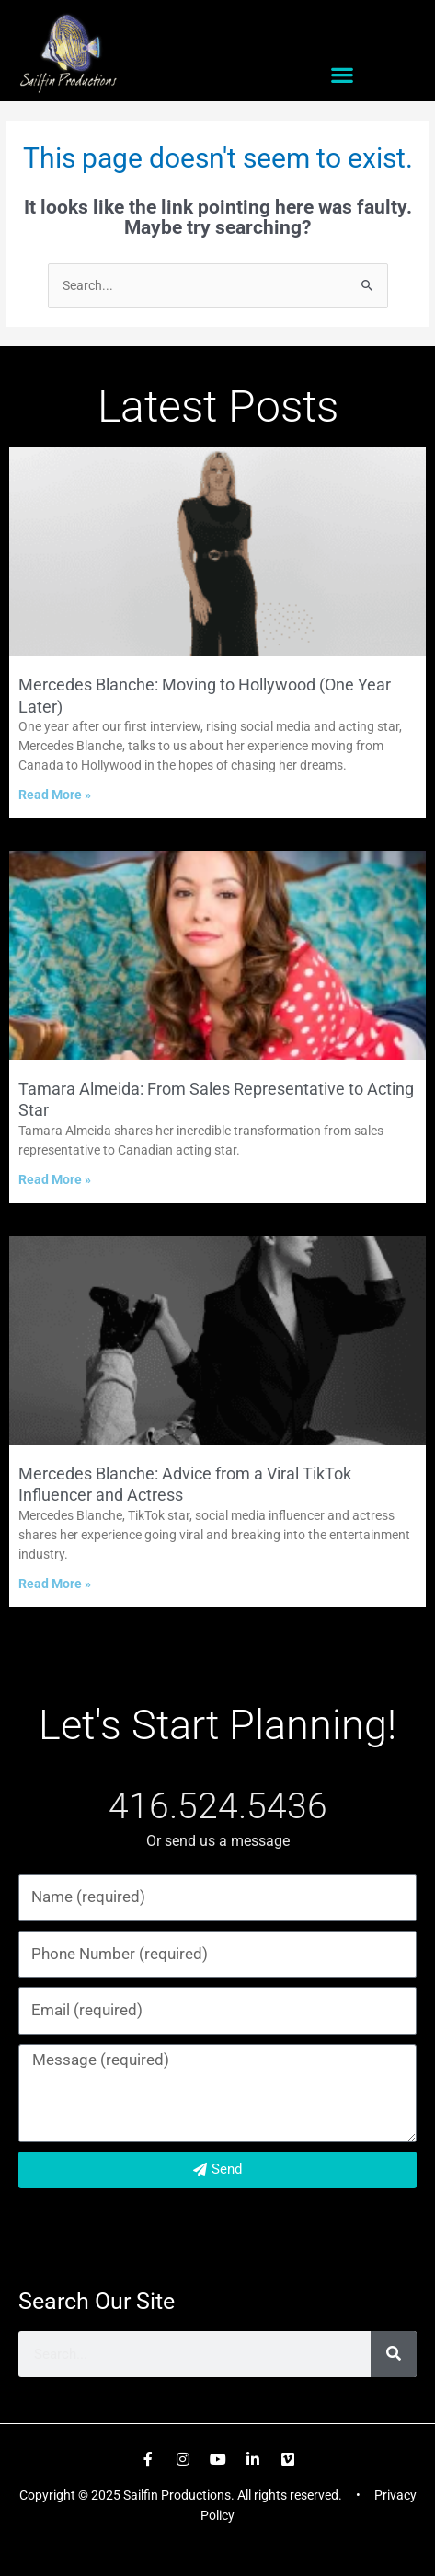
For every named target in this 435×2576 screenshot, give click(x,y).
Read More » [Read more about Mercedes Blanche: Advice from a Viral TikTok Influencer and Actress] (54, 1583)
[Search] (394, 2354)
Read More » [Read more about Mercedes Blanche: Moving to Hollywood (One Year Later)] (54, 794)
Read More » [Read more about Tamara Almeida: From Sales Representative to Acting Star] (54, 1179)
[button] (342, 75)
